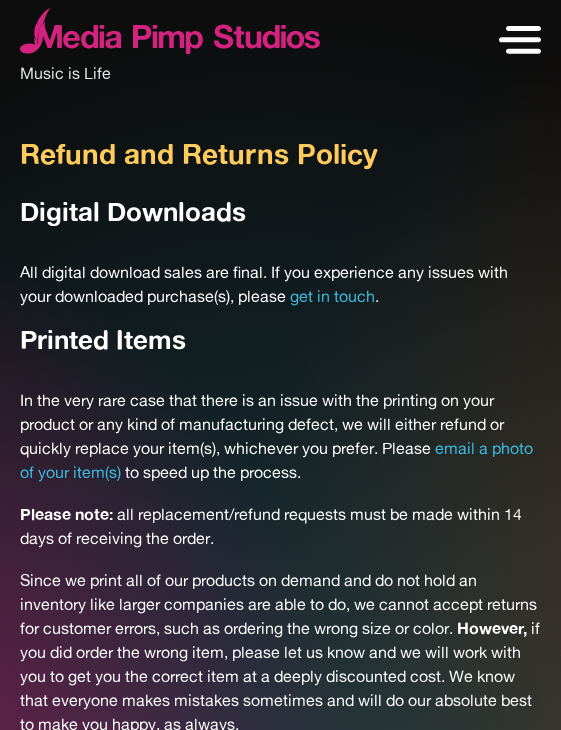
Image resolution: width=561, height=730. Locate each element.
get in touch (332, 296)
